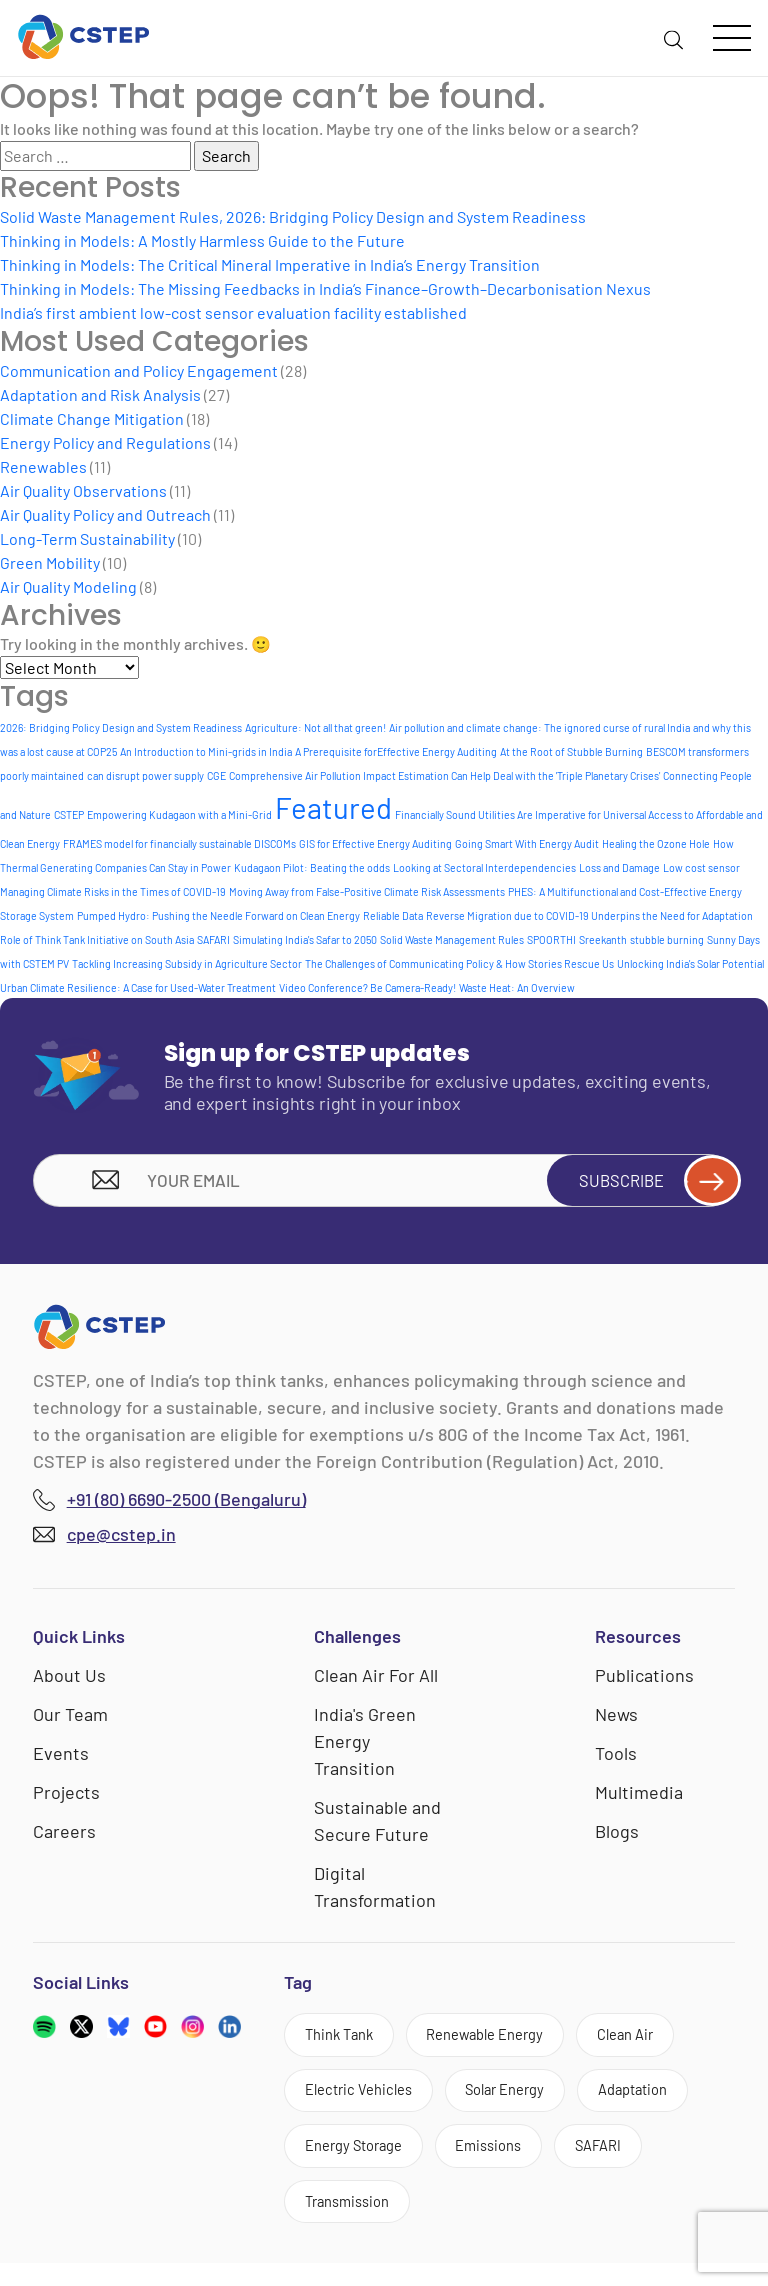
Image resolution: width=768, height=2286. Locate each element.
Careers (64, 1837)
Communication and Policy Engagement (139, 370)
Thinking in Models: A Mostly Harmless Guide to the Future (202, 240)
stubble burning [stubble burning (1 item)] (667, 939)
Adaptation (667, 2102)
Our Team (70, 1720)
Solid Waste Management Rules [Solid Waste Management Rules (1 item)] (452, 939)
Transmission (354, 2221)
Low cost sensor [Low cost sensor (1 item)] (701, 867)
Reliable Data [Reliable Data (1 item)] (393, 915)
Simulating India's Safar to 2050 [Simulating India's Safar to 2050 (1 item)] (305, 939)
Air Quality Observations (83, 490)
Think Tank (345, 2042)
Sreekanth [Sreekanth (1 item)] (603, 939)
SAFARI (629, 2161)
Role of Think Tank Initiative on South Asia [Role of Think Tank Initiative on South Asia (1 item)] (97, 939)
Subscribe (649, 1183)
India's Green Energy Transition (365, 1747)
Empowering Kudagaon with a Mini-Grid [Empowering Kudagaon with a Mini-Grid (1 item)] (179, 814)
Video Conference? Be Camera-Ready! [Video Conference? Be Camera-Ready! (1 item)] (367, 987)
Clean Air (661, 2042)
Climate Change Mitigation (92, 418)
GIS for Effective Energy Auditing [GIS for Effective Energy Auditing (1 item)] (375, 843)
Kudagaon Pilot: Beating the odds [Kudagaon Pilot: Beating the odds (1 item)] (312, 867)
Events (61, 1759)
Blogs (617, 1837)
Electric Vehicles (365, 2102)
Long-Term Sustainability (87, 538)
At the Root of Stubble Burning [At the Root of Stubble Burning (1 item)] (571, 751)
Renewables (43, 466)
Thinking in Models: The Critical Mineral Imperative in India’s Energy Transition (270, 264)
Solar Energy (525, 2102)
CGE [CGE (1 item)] (216, 775)
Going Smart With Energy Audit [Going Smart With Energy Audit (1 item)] (527, 843)
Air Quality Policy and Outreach (105, 514)
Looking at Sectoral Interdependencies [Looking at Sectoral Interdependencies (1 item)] (484, 867)
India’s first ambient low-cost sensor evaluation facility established (233, 312)
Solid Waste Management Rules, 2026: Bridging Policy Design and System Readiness (293, 216)
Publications (644, 1681)
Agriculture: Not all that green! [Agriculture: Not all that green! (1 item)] (315, 727)
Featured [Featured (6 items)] (333, 807)
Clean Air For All (376, 1681)
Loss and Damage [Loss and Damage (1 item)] (619, 867)
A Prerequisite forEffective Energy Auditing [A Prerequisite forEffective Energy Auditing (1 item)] (396, 751)
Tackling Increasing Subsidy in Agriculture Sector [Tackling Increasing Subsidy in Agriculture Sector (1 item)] (187, 963)
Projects (66, 1798)
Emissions (509, 2161)
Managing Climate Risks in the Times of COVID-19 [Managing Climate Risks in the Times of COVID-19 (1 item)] (113, 891)
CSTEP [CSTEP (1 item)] (69, 814)
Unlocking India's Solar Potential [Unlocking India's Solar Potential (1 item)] (690, 963)
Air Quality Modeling (68, 586)
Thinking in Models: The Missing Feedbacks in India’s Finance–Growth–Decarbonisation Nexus (325, 288)
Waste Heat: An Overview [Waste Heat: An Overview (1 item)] (517, 987)
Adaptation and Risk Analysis (100, 394)
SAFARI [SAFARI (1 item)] (213, 939)
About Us (69, 1681)
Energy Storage (361, 2161)
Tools (616, 1759)
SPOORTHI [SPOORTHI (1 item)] (551, 939)
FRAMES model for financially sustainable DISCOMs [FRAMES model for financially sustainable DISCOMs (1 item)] (179, 843)
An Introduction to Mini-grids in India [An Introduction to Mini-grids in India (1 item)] (206, 751)
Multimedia (639, 1798)
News (616, 1720)
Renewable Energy (506, 2042)
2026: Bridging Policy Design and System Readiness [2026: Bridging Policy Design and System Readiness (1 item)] (121, 727)
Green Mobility (50, 562)
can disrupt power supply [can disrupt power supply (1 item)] (145, 775)
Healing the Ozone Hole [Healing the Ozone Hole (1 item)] (656, 843)
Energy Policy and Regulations (105, 442)
